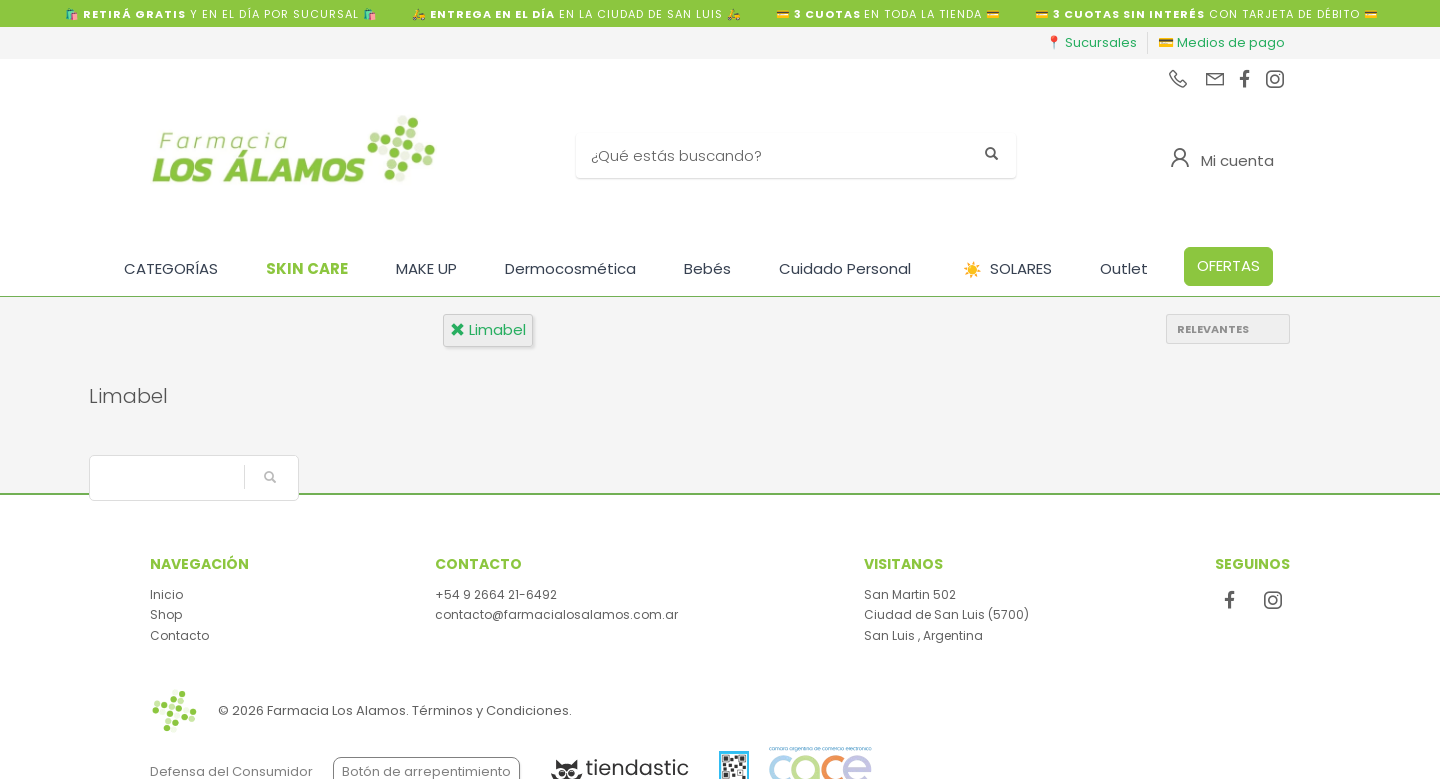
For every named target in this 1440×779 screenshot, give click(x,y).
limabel (488, 329)
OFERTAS (1228, 265)
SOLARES (1007, 269)
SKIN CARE (307, 268)
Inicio (166, 594)
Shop (166, 614)
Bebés (707, 268)
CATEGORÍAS (171, 268)
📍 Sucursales (1091, 42)
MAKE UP (426, 268)
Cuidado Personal (845, 268)
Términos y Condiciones (490, 710)
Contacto (179, 635)
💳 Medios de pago (1221, 42)
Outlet (1124, 268)
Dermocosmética (570, 268)
